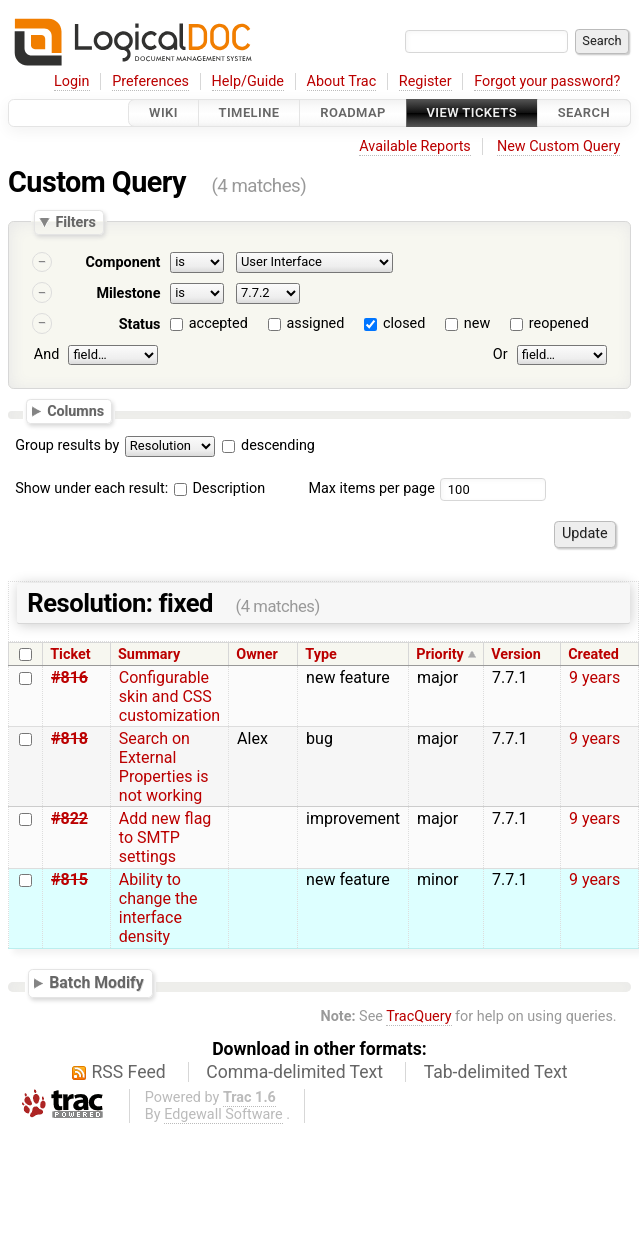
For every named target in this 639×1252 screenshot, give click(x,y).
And (46, 354)
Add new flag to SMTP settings (165, 837)
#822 (69, 818)
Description (219, 488)
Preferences (150, 81)
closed (404, 323)
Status (140, 324)
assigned (315, 323)
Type (320, 654)
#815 (69, 879)
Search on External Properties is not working (164, 767)
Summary (149, 654)
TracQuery (418, 1016)
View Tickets (472, 112)
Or (500, 354)
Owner (257, 654)
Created (593, 654)
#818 (69, 738)
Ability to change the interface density (158, 908)
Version (516, 654)
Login (72, 81)
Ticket (70, 654)
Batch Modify (96, 982)
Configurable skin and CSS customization (169, 696)
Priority (440, 654)
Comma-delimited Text (294, 1072)
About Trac (342, 81)
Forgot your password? (547, 81)
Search (584, 112)
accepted (218, 323)
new (477, 323)
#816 (69, 677)
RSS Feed (129, 1072)
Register (425, 81)
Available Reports (415, 146)
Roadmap (353, 112)
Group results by (67, 445)
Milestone (128, 293)
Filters (75, 222)
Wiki (163, 112)
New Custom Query (558, 146)
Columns (75, 411)
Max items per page (371, 488)
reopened (559, 323)
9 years (594, 677)
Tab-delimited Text (496, 1072)
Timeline (249, 112)
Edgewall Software (223, 1114)
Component (122, 262)
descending (278, 445)
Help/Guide (248, 81)
